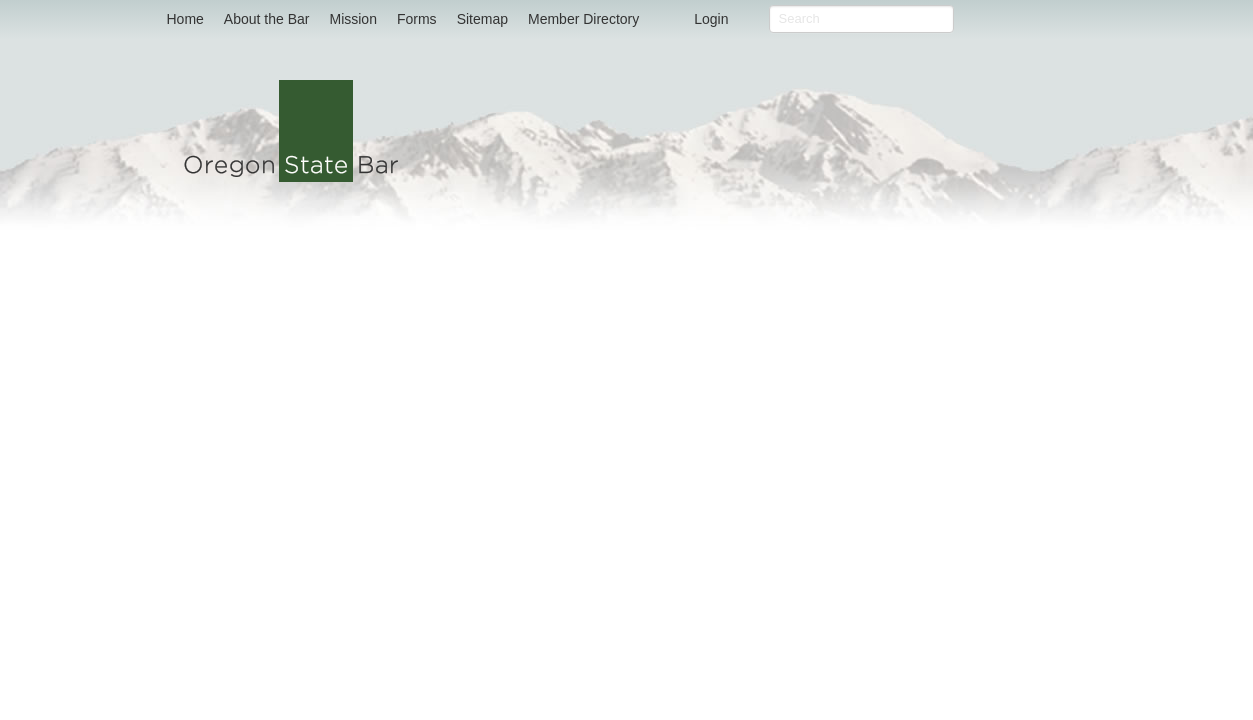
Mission (352, 19)
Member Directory (583, 19)
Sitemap (482, 19)
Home (185, 19)
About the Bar (267, 19)
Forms (417, 19)
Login (711, 19)
